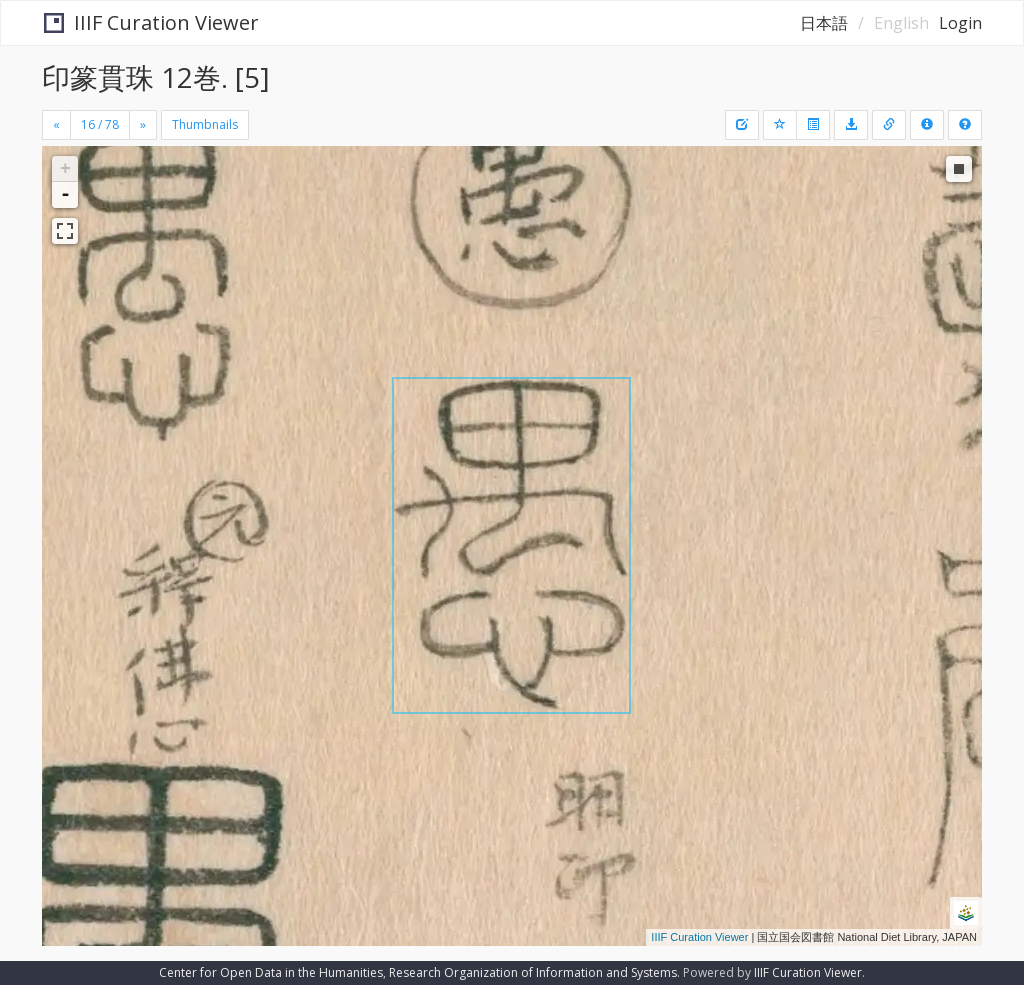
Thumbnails (205, 124)
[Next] (143, 125)
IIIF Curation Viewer (150, 22)
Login (960, 23)
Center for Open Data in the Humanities (271, 972)
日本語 (824, 23)
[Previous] (56, 125)
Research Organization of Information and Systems (533, 972)
